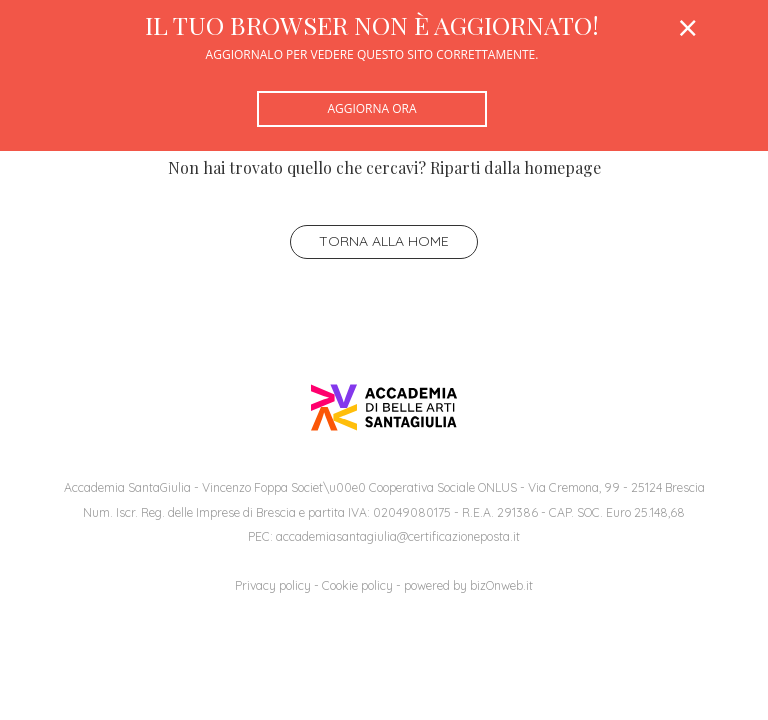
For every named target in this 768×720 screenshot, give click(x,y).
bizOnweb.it (501, 585)
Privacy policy (273, 585)
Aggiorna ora (371, 108)
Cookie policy (357, 585)
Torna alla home (384, 241)
